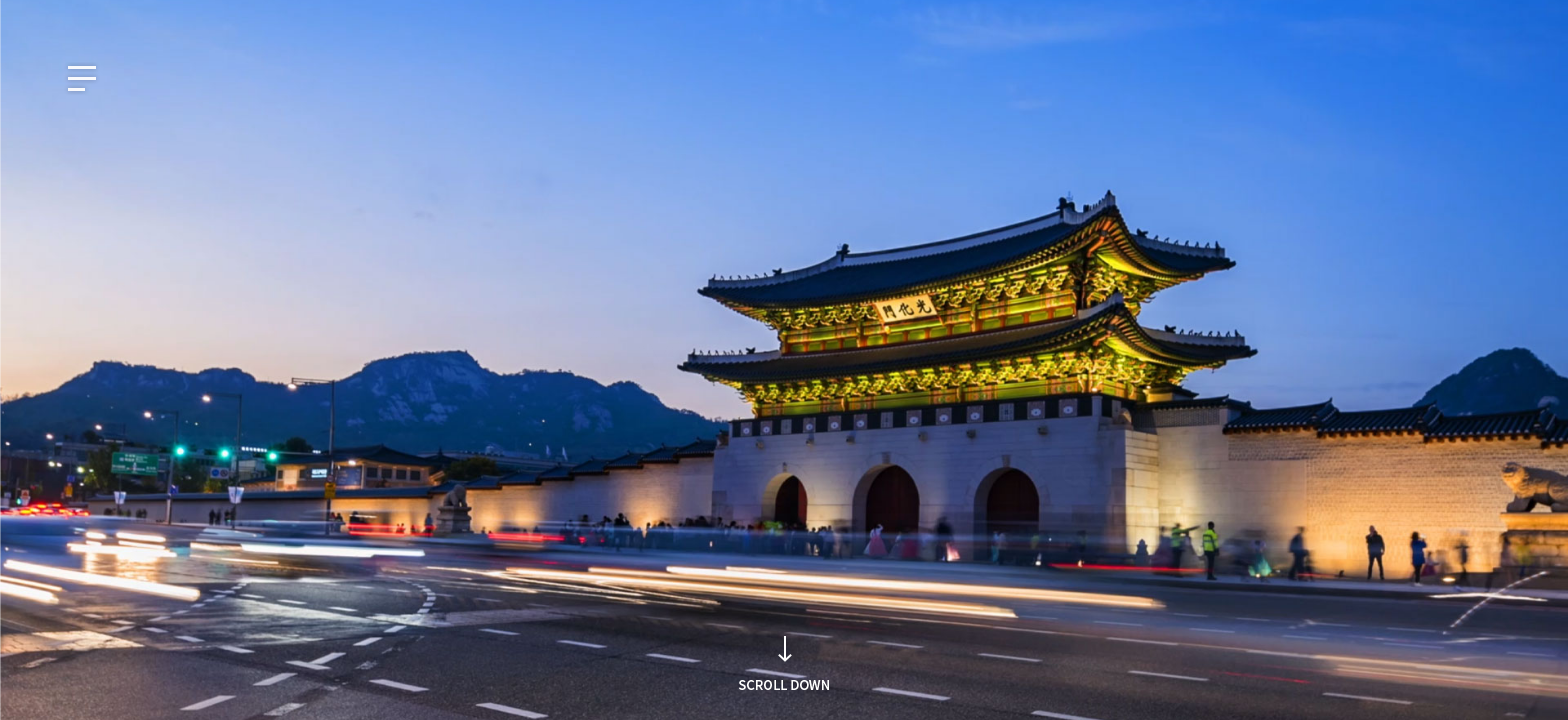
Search (1077, 399)
